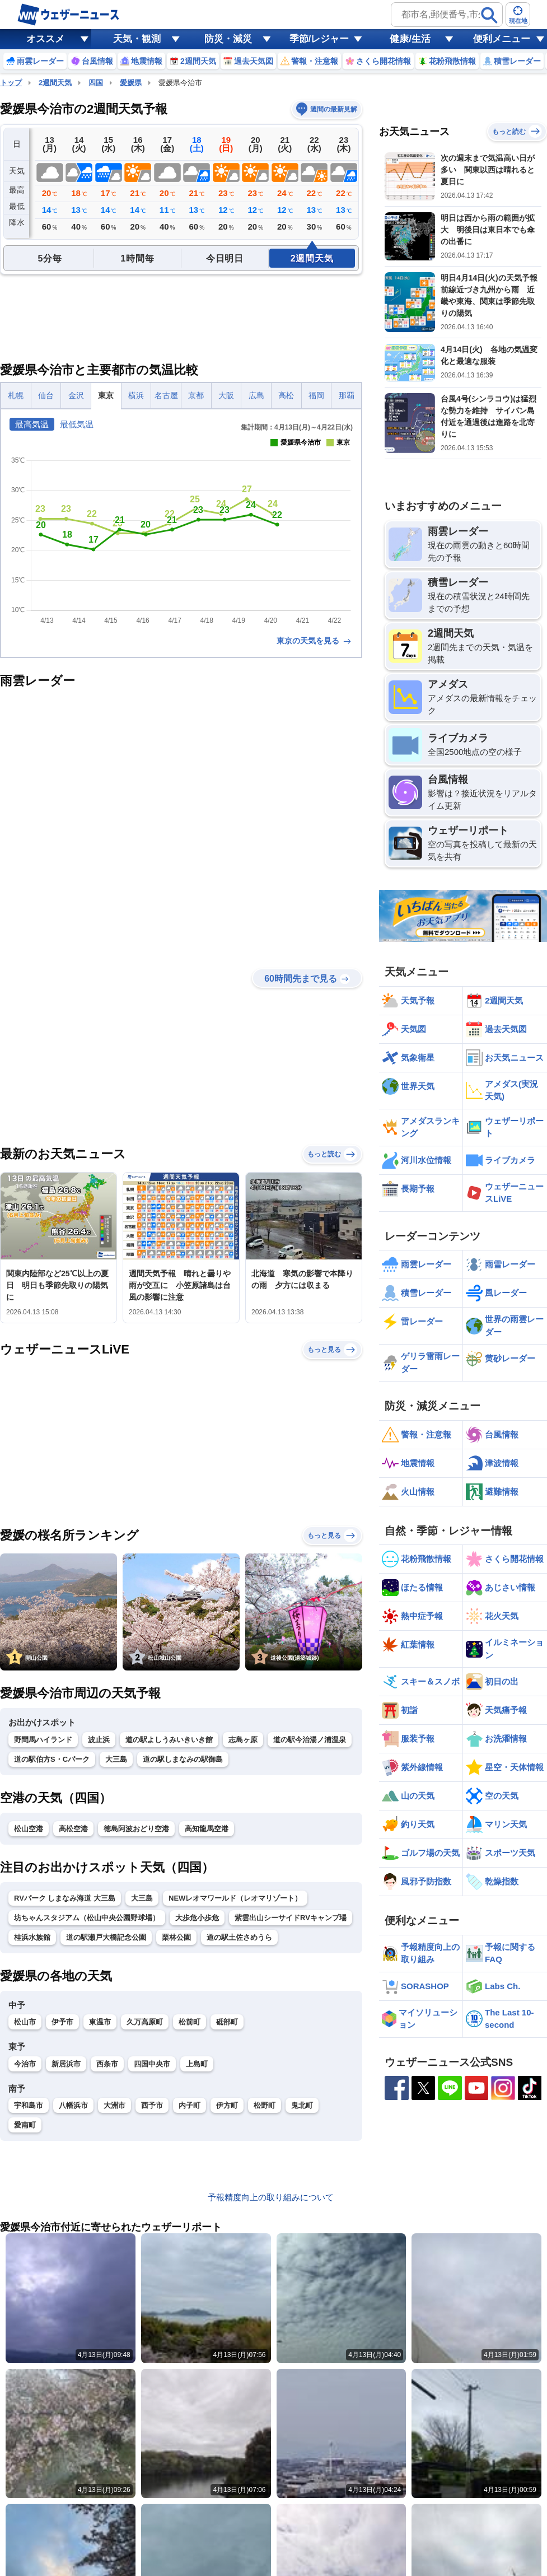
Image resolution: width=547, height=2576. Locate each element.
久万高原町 (145, 2022)
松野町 (264, 2105)
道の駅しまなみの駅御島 (183, 1759)
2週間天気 (55, 82)
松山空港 (28, 1828)
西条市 (107, 2064)
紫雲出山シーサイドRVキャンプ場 (291, 1918)
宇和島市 (28, 2105)
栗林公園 (176, 1937)
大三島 (116, 1759)
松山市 (25, 2022)
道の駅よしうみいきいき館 (169, 1739)
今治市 (25, 2064)
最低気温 (76, 424)
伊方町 (227, 2105)
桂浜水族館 (32, 1937)
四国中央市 (152, 2064)
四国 (95, 82)
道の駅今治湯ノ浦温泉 (309, 1739)
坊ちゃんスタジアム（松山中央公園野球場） (87, 1918)
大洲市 (114, 2105)
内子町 (189, 2105)
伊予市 (62, 2022)
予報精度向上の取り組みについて (271, 2201)
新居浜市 (66, 2064)
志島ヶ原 (243, 1739)
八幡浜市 (73, 2105)
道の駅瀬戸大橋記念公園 (106, 1937)
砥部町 (227, 2022)
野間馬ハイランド (43, 1739)
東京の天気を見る (315, 640)
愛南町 (25, 2125)
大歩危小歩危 (197, 1918)
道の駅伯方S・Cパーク (52, 1759)
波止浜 (99, 1739)
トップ (11, 82)
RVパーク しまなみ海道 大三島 (64, 1898)
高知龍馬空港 (206, 1828)
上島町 (197, 2064)
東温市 (100, 2022)
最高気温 (32, 424)
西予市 (152, 2105)
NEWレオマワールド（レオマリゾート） (235, 1898)
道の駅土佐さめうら (239, 1937)
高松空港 (73, 1828)
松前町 (189, 2022)
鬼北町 (302, 2105)
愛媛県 (131, 82)
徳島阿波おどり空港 (136, 1828)
